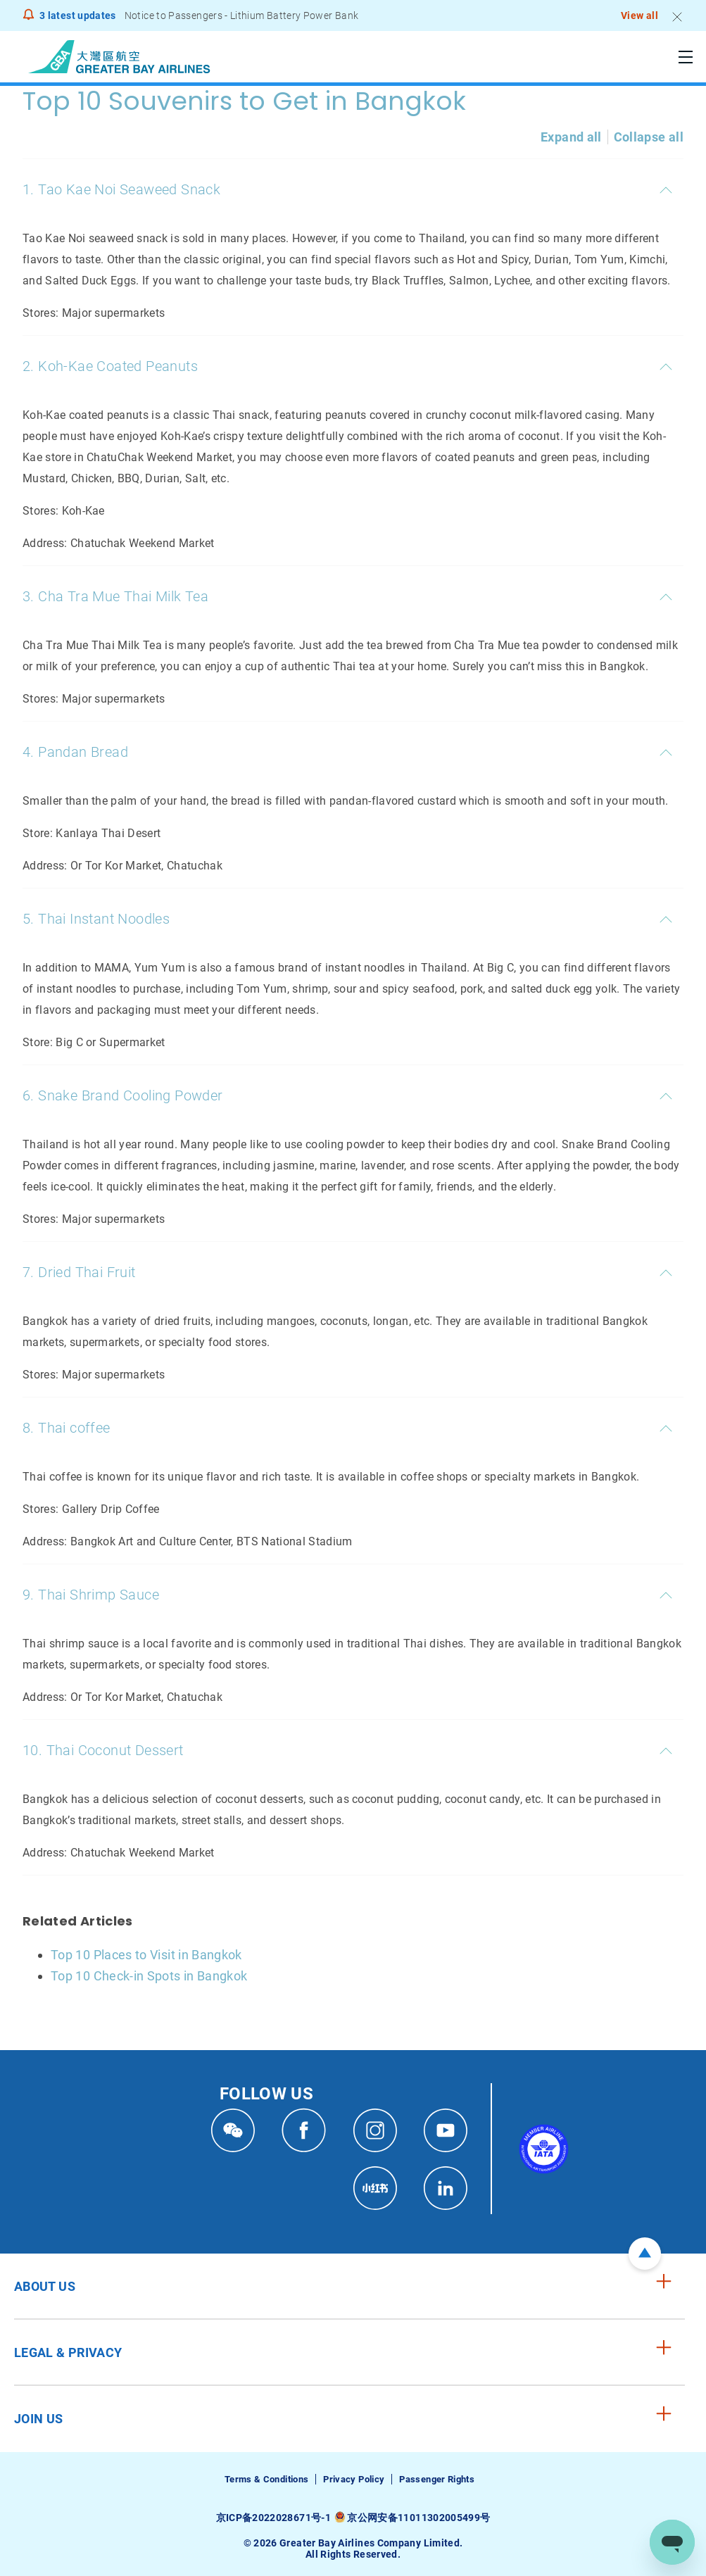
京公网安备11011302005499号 (418, 2517)
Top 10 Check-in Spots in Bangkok (149, 1975)
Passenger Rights (436, 2479)
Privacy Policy (353, 2479)
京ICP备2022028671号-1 (272, 2517)
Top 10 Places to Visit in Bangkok (146, 1954)
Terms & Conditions (266, 2479)
